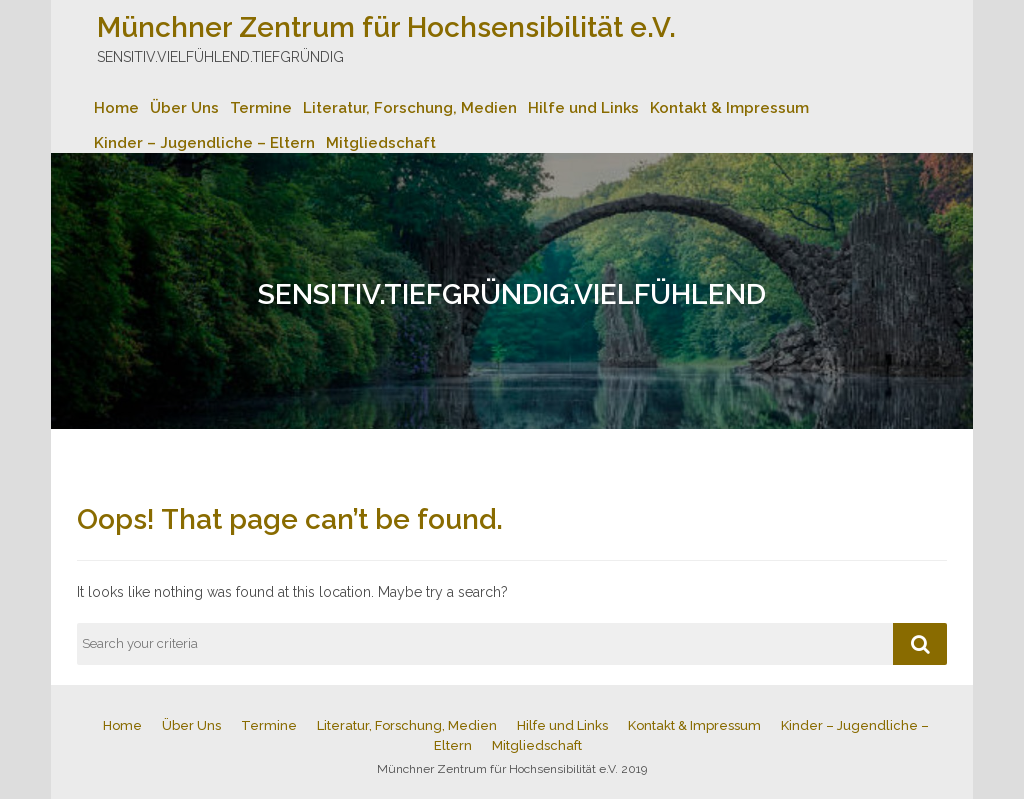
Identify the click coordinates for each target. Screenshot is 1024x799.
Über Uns (184, 108)
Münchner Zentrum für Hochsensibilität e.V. (386, 27)
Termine (261, 108)
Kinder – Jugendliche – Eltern (204, 143)
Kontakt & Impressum (729, 108)
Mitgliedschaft (381, 143)
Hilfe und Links (583, 108)
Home (116, 108)
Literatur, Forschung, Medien (410, 108)
